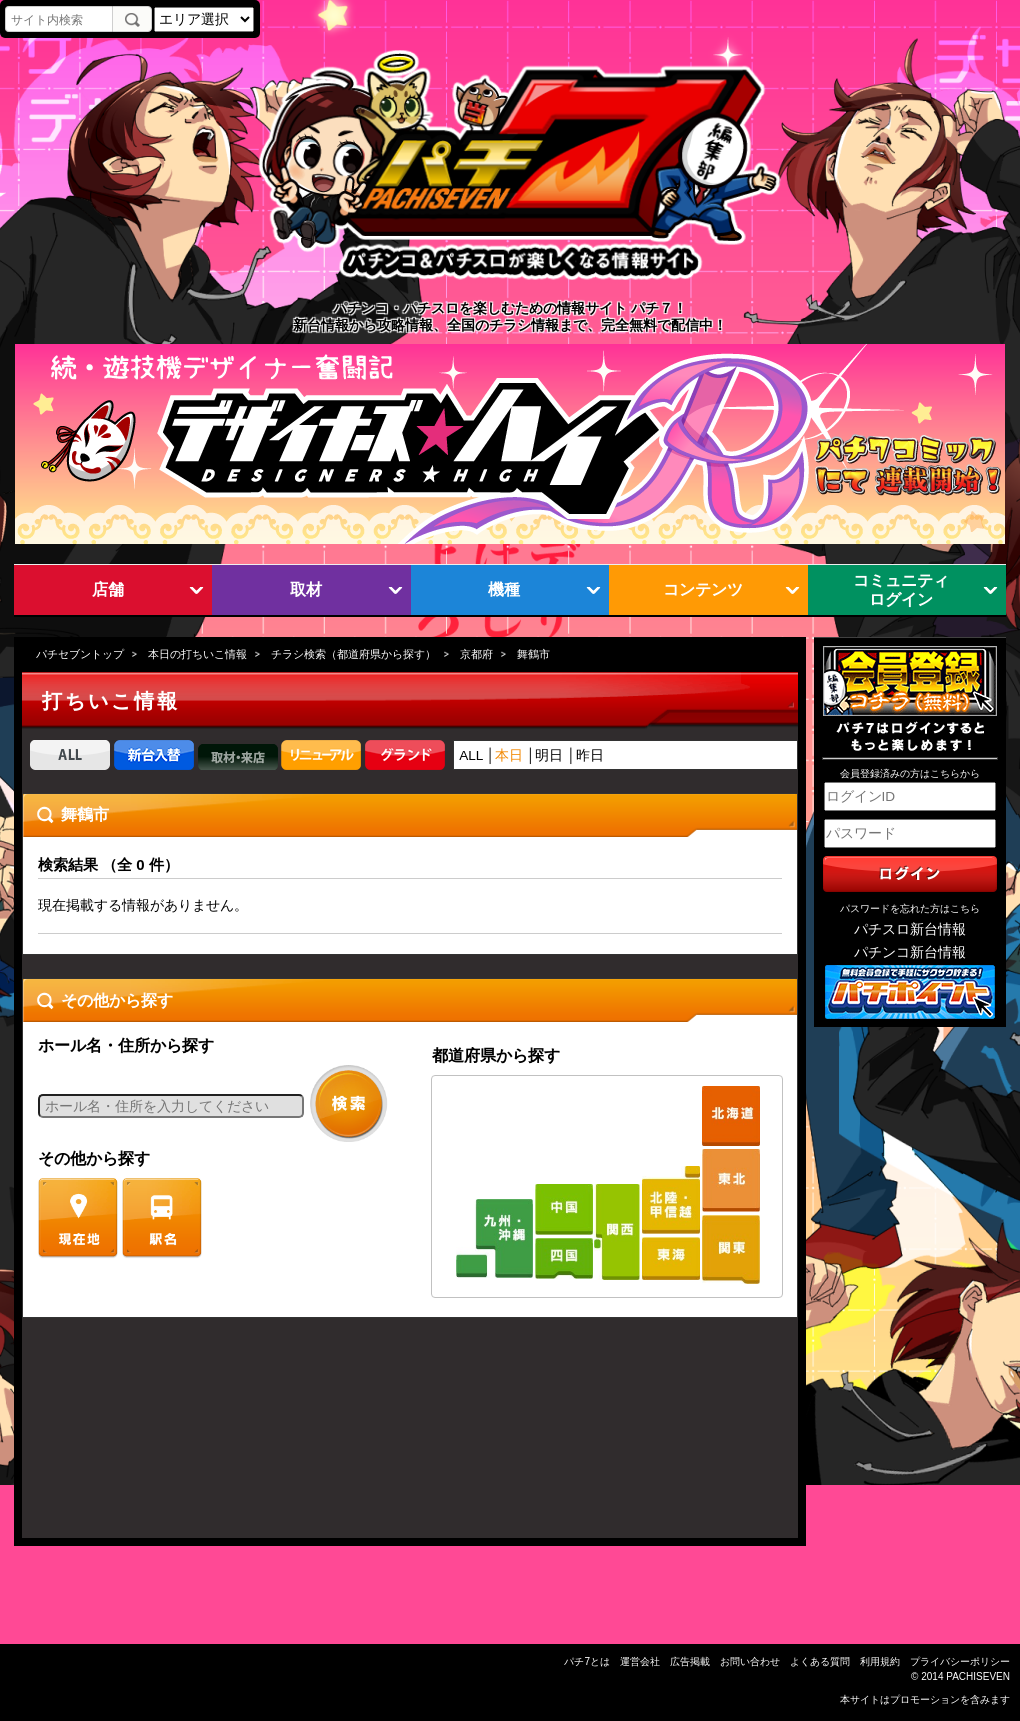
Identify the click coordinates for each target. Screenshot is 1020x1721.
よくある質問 (820, 1661)
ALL (471, 755)
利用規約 (880, 1661)
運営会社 (640, 1661)
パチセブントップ (80, 654)
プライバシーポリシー (960, 1661)
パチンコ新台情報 (910, 952)
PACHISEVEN (978, 1676)
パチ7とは (587, 1661)
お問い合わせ (750, 1661)
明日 (549, 755)
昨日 (590, 755)
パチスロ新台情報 (910, 929)
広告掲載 (690, 1661)
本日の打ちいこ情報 (197, 654)
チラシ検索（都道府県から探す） (353, 654)
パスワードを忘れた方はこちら (910, 908)
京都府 (476, 654)
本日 (509, 755)
